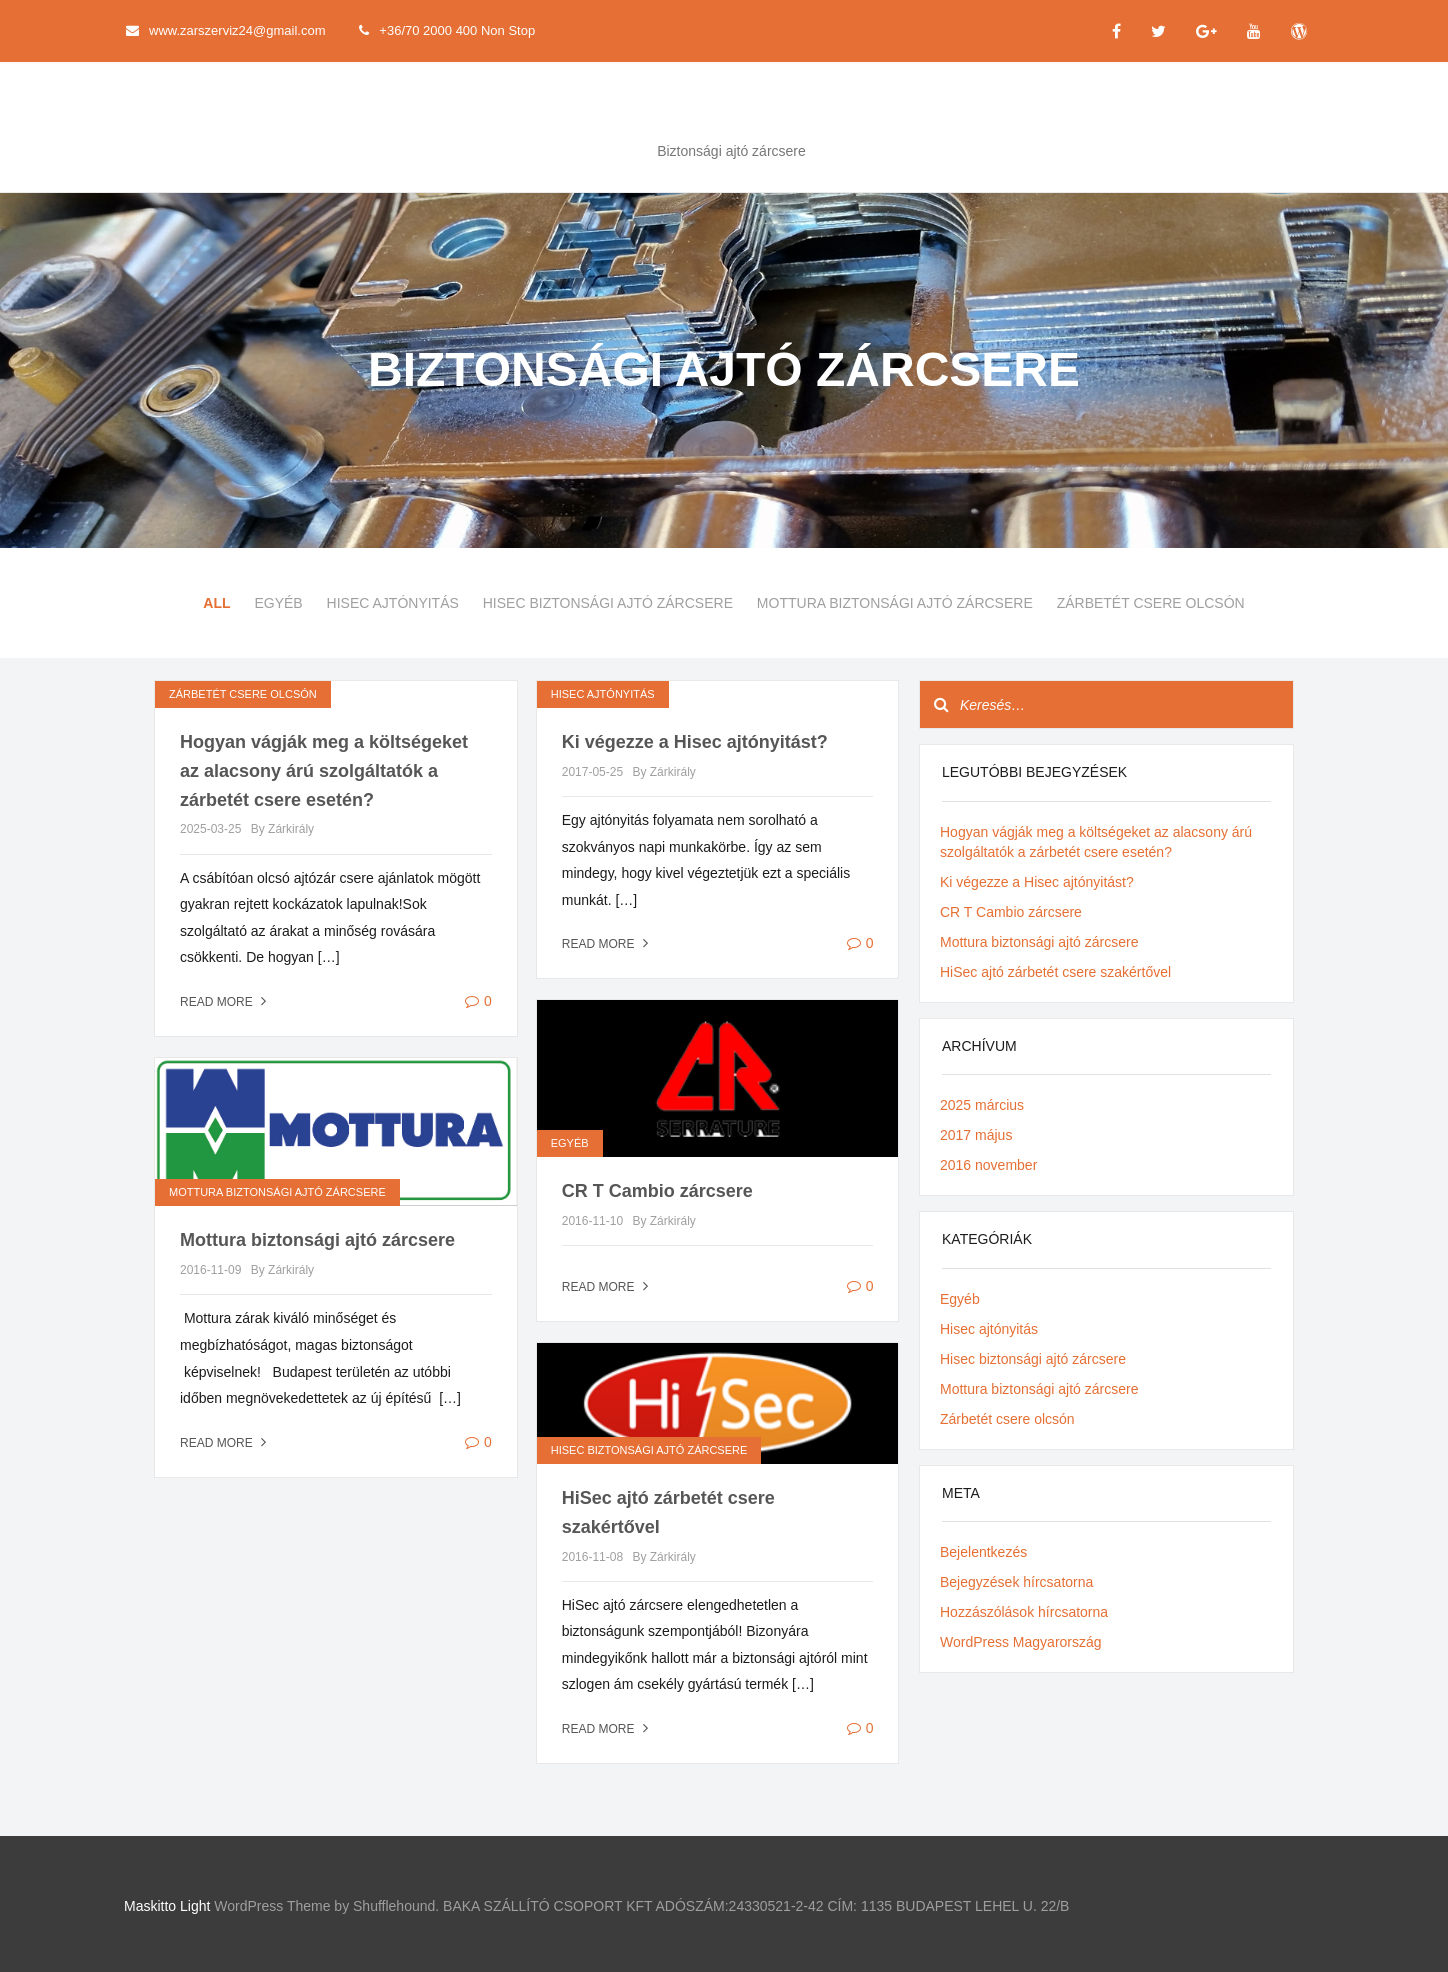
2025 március (982, 1105)
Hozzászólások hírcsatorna (1024, 1612)
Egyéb (278, 603)
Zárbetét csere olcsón (1151, 603)
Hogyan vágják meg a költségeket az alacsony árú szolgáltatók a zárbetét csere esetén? (324, 771)
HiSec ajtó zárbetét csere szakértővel (1055, 972)
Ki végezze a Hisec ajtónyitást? (695, 742)
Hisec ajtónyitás (393, 603)
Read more (225, 1002)
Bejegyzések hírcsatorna (1016, 1582)
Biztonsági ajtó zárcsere (731, 151)
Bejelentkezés (983, 1552)
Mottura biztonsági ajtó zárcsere (895, 603)
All (216, 603)
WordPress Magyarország (1021, 1642)
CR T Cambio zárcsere (657, 1191)
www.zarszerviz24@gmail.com (225, 30)
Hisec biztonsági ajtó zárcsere (608, 603)
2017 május (976, 1135)
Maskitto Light (167, 1906)
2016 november (988, 1165)
